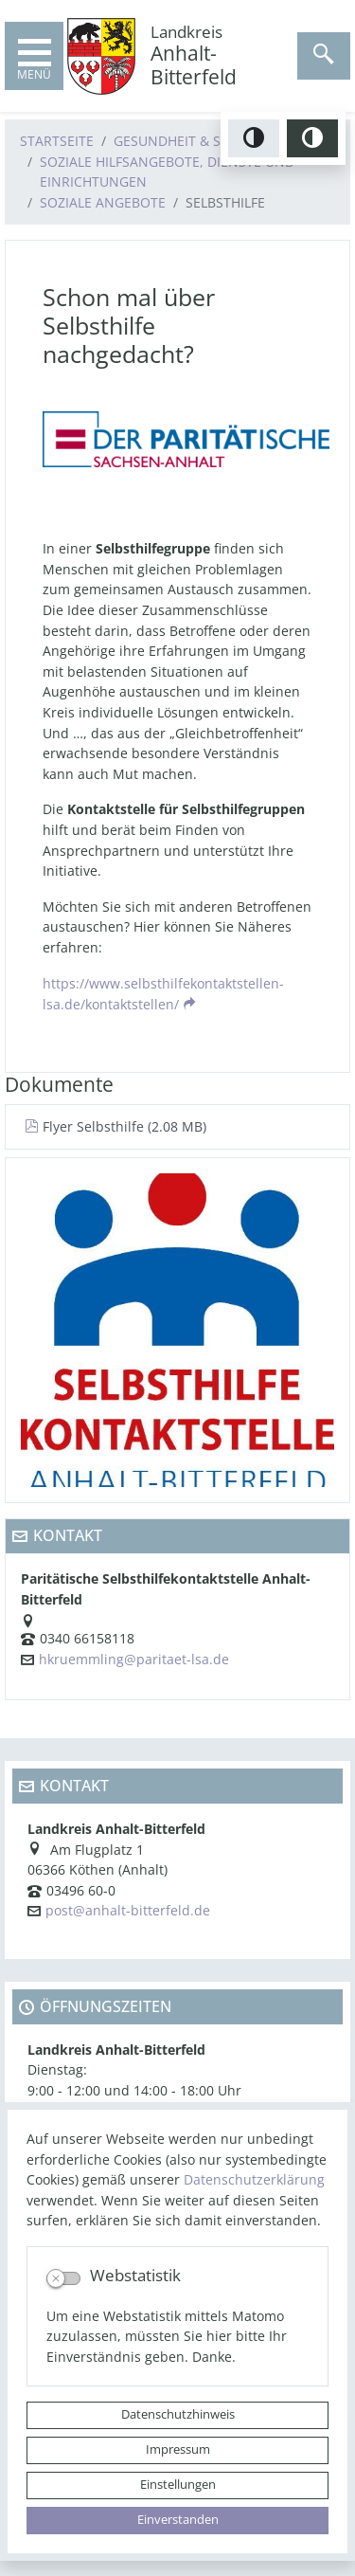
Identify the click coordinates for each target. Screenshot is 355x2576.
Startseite (57, 141)
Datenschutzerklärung (254, 2179)
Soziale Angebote (103, 202)
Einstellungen (178, 2484)
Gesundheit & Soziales (193, 141)
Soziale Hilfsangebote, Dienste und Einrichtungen (167, 172)
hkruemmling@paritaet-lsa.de (134, 1659)
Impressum (178, 2449)
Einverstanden (178, 2520)
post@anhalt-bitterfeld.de (127, 1910)
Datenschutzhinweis (178, 2414)
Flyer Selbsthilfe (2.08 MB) (115, 1126)
